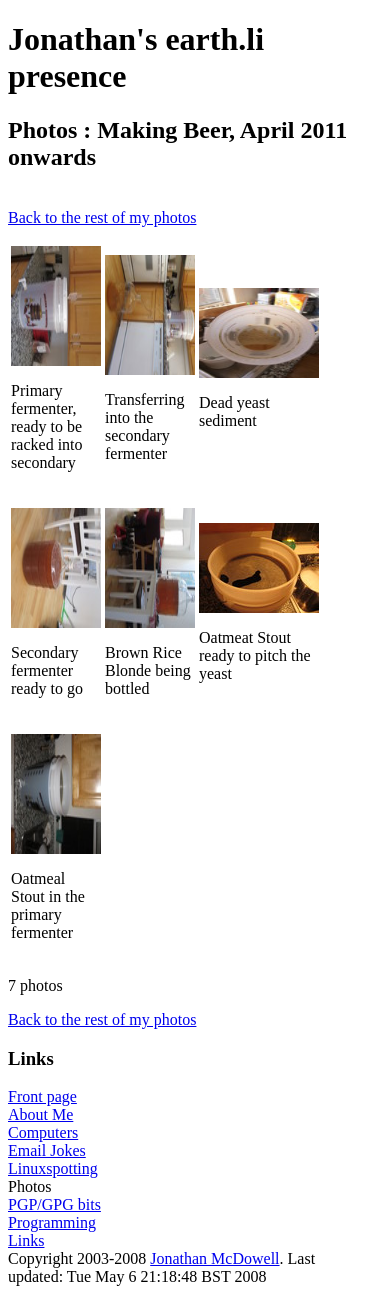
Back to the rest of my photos (102, 217)
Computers (43, 1132)
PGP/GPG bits (54, 1204)
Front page (42, 1096)
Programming (52, 1222)
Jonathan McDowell (214, 1258)
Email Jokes (47, 1150)
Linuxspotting (53, 1168)
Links (26, 1240)
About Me (40, 1114)
